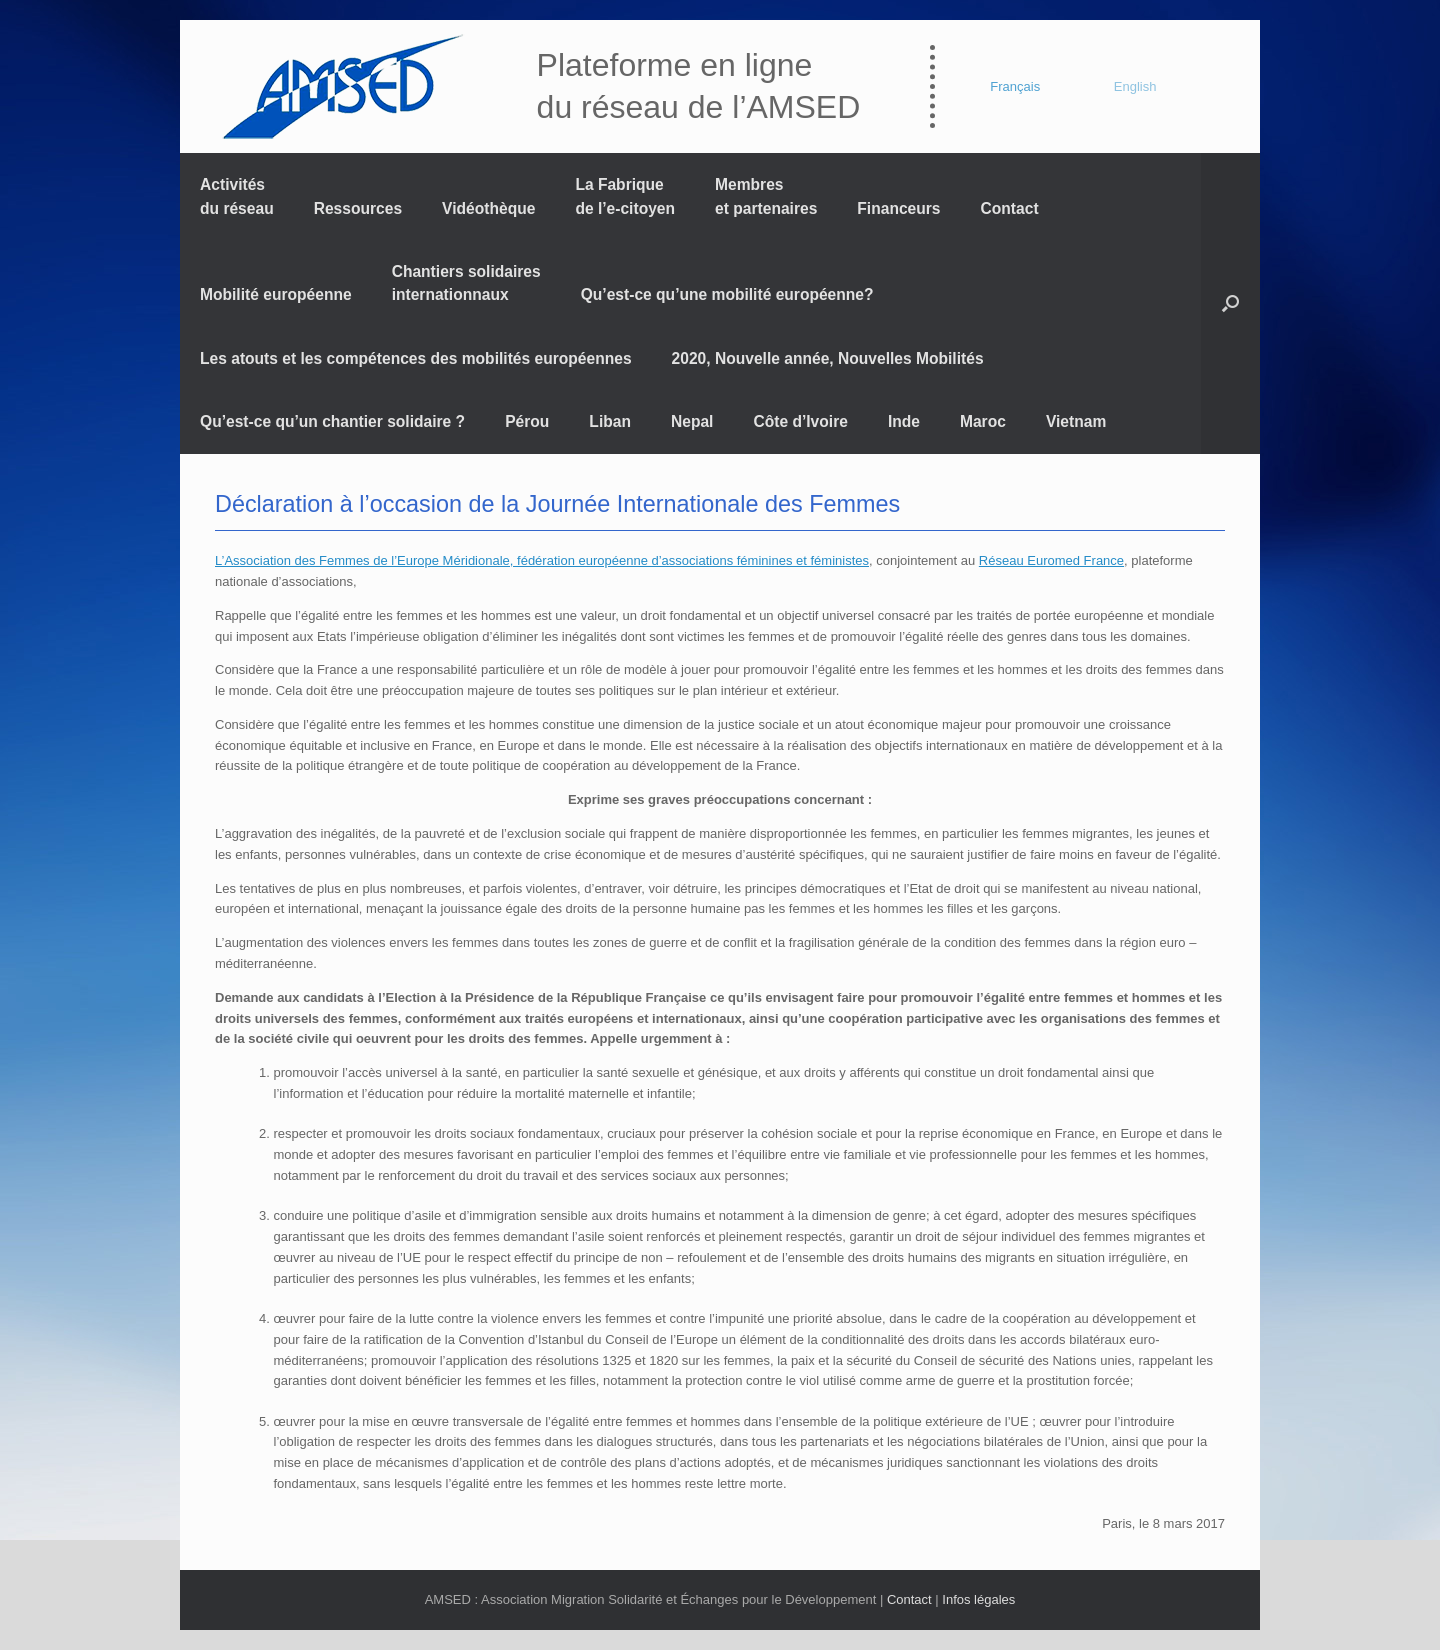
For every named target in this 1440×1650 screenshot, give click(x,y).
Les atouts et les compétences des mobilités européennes (416, 358)
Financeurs (898, 208)
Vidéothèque (488, 208)
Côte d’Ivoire (800, 421)
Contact (1010, 208)
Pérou (527, 421)
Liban (610, 421)
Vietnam (1076, 421)
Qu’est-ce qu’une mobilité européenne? (727, 294)
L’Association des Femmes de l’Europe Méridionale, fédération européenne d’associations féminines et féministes (542, 560)
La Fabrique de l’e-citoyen (625, 196)
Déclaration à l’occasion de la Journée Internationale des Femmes (557, 504)
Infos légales (978, 1599)
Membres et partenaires (766, 196)
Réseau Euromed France (1051, 560)
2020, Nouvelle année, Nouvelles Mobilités (828, 358)
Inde (904, 421)
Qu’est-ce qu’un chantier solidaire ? (332, 421)
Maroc (983, 421)
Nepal (692, 421)
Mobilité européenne (276, 294)
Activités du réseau (237, 196)
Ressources (358, 208)
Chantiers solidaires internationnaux (466, 283)
